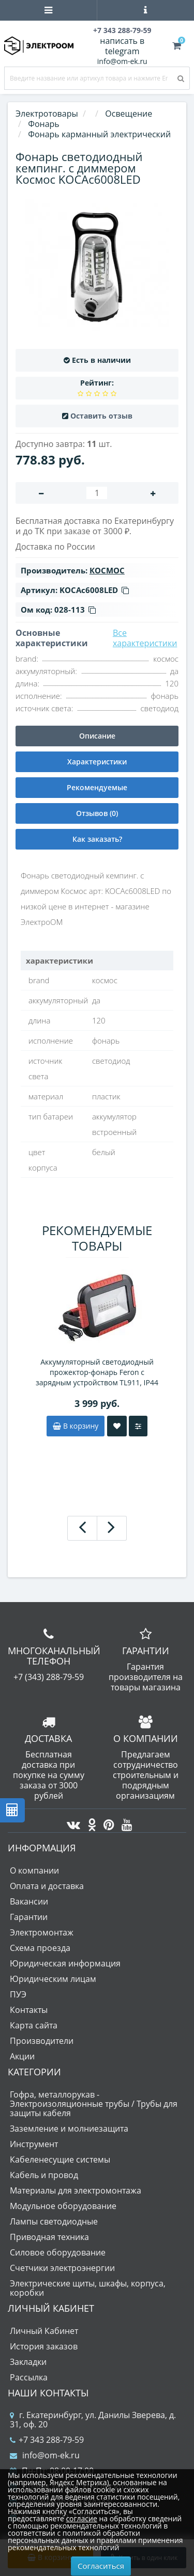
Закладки (28, 2361)
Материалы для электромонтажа (75, 2190)
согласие (81, 2518)
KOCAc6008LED (94, 590)
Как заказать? (97, 839)
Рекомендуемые (97, 787)
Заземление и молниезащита (69, 2128)
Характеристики (97, 761)
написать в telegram (122, 46)
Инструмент (34, 2144)
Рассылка (29, 2377)
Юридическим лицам (53, 1979)
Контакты (29, 2009)
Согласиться (101, 2566)
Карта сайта (33, 2025)
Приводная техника (49, 2237)
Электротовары (47, 113)
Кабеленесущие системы (60, 2159)
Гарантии (29, 1917)
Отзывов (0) (97, 813)
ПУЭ (18, 1994)
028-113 (75, 609)
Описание (97, 736)
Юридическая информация (65, 1963)
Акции (22, 2056)
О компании (34, 1870)
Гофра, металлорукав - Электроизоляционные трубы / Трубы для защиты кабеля (93, 2104)
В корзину (75, 1426)
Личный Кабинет (44, 2331)
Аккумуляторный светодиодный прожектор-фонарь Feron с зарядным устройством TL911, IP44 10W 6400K (97, 1372)
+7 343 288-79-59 (47, 2439)
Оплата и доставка (47, 1886)
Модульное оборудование (63, 2206)
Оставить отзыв (101, 416)
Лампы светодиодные (54, 2221)
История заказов (44, 2346)
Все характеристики (145, 638)
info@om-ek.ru (122, 61)
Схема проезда (40, 1948)
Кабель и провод (44, 2175)
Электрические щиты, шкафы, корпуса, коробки (88, 2288)
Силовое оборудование (58, 2252)
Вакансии (29, 1901)
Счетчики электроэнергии (62, 2268)
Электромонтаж (41, 1932)
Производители (41, 2040)
